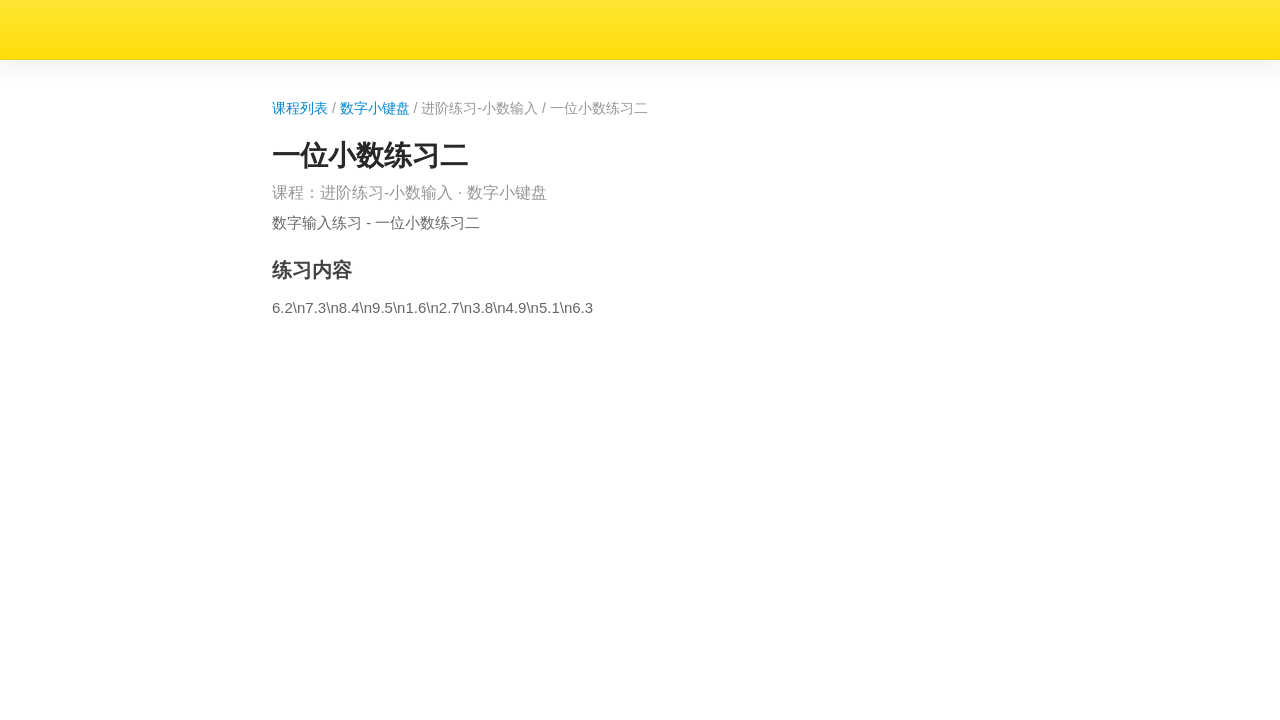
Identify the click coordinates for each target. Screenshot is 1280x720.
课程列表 (32, 68)
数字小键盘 (117, 68)
